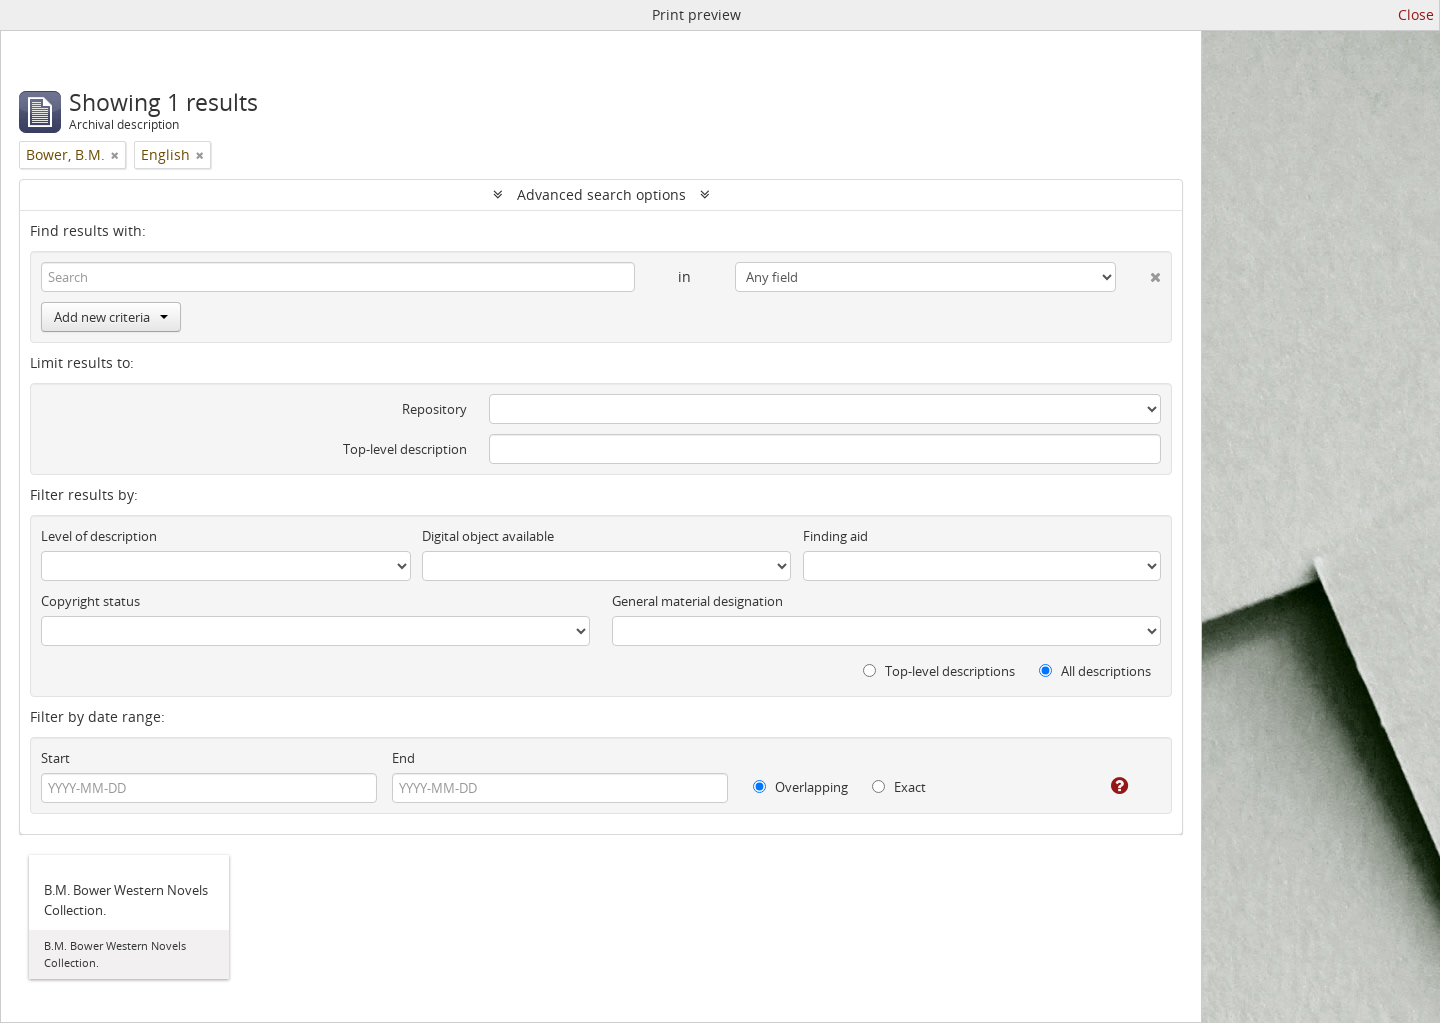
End (403, 758)
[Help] (1105, 786)
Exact (899, 787)
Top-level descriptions (939, 671)
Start (55, 758)
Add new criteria (111, 317)
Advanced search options (601, 194)
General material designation (697, 601)
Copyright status (90, 601)
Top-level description (405, 449)
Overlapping (800, 787)
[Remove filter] (115, 155)
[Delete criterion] (1138, 273)
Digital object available (488, 536)
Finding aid (835, 536)
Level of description (99, 536)
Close (1416, 14)
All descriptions (1095, 671)
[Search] (338, 277)
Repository (434, 409)
